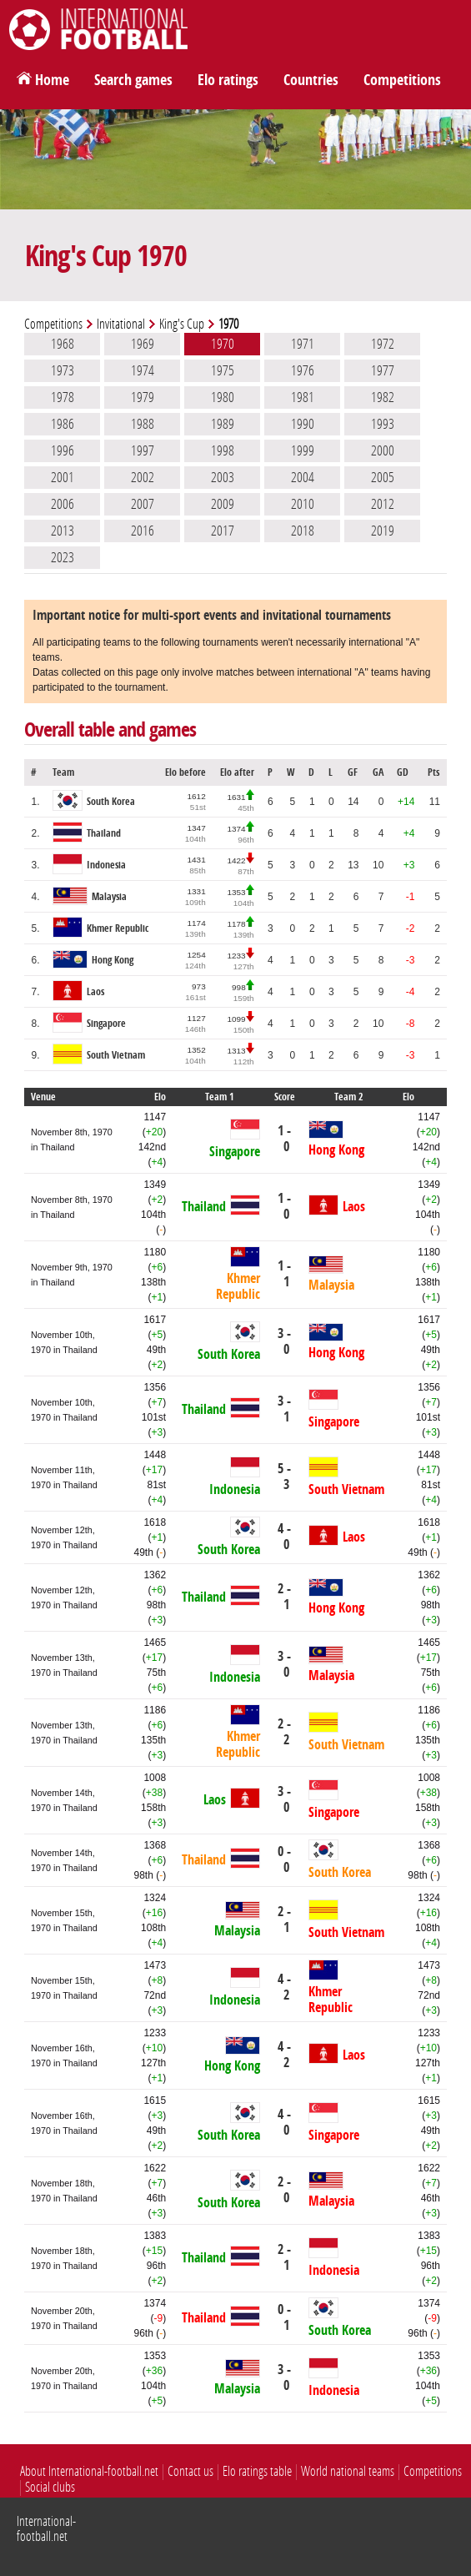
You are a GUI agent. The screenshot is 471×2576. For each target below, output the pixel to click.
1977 (382, 370)
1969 (142, 343)
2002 (142, 477)
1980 (222, 397)
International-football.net (46, 2528)
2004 (302, 477)
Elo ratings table (257, 2471)
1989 (222, 423)
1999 (302, 450)
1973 (62, 370)
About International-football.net (89, 2471)
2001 (62, 477)
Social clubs (50, 2487)
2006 (62, 504)
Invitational (121, 324)
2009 (222, 504)
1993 (382, 423)
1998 (222, 450)
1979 (142, 397)
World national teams (347, 2471)
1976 (302, 370)
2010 (302, 504)
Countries (310, 80)
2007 (142, 504)
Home (52, 80)
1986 (62, 423)
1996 (62, 450)
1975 (222, 370)
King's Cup (181, 324)
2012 (382, 504)
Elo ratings (228, 80)
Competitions (402, 80)
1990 (302, 423)
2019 (382, 530)
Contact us (190, 2471)
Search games (133, 80)
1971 (302, 343)
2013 (62, 530)
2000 (382, 450)
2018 (302, 530)
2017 (222, 530)
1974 (142, 370)
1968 (62, 343)
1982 (382, 397)
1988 (142, 423)
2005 (382, 477)
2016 (142, 530)
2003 (222, 477)
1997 (142, 450)
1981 (302, 397)
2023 (62, 557)
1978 (62, 397)
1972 (382, 343)
